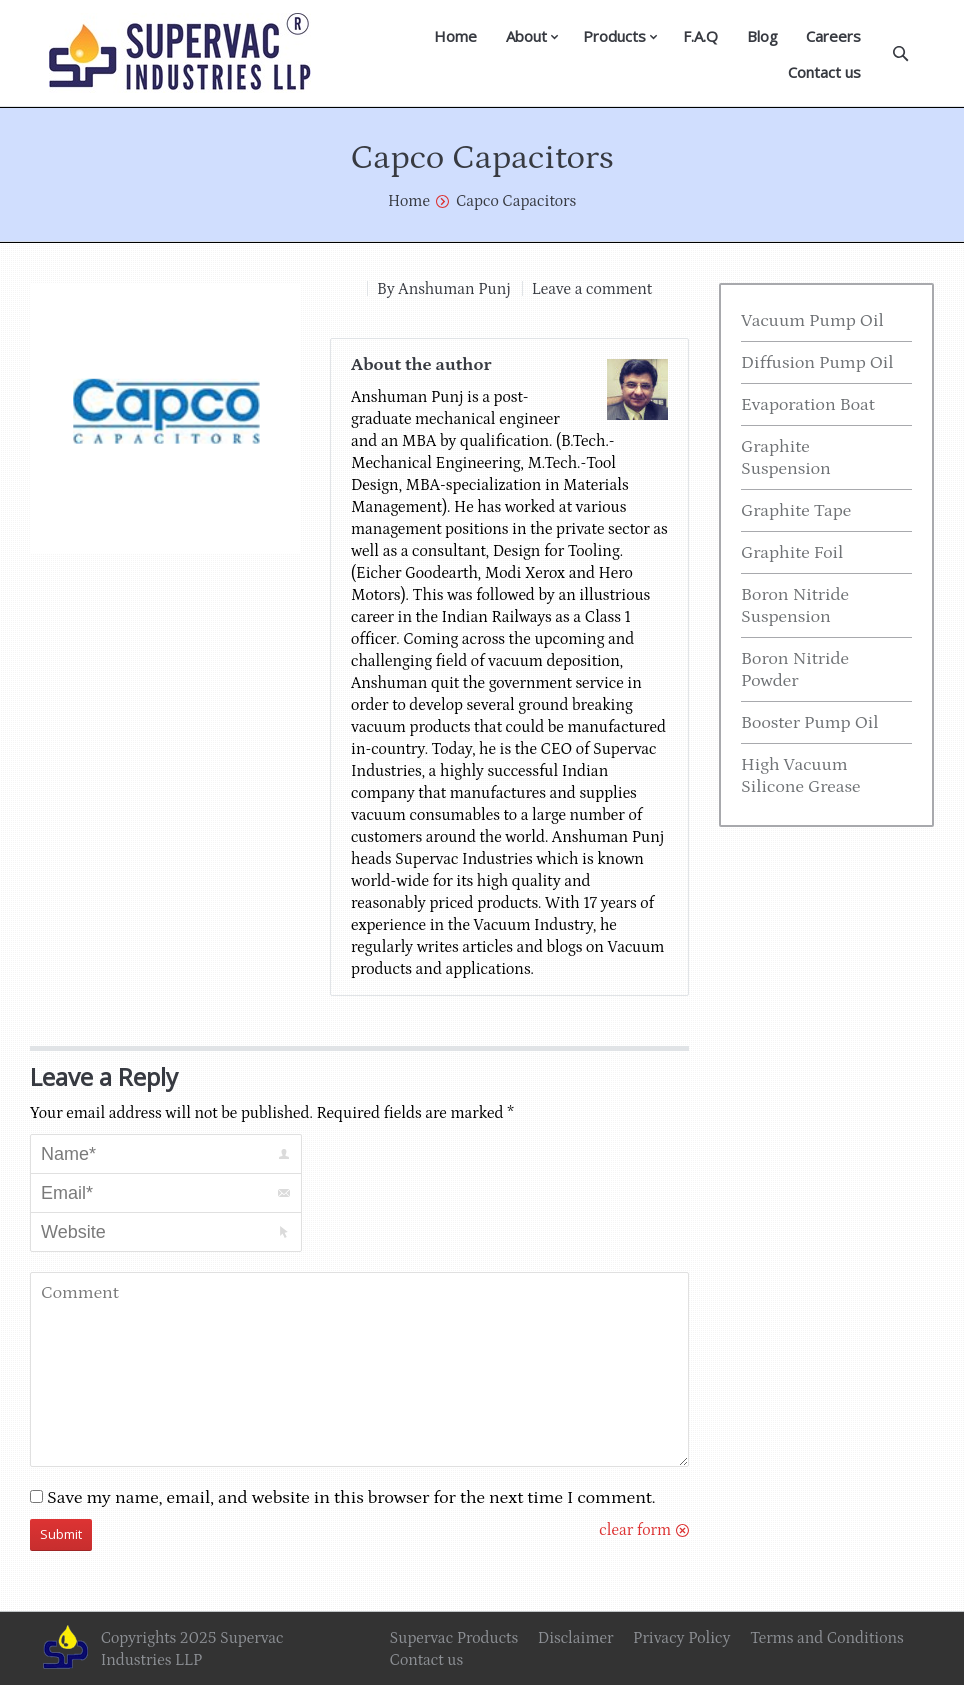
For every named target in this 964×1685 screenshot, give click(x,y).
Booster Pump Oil (810, 723)
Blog (762, 36)
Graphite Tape (796, 511)
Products (614, 36)
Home (455, 36)
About (526, 36)
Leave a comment (592, 289)
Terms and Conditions (827, 1638)
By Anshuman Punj (444, 289)
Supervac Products (454, 1638)
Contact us (824, 72)
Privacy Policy (681, 1638)
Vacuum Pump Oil (812, 321)
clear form (635, 1530)
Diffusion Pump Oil (817, 363)
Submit (61, 1534)
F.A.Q (700, 36)
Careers (833, 36)
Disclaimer (576, 1638)
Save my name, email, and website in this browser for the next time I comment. (351, 1498)
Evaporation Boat (808, 405)
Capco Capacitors (516, 201)
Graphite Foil (792, 553)
